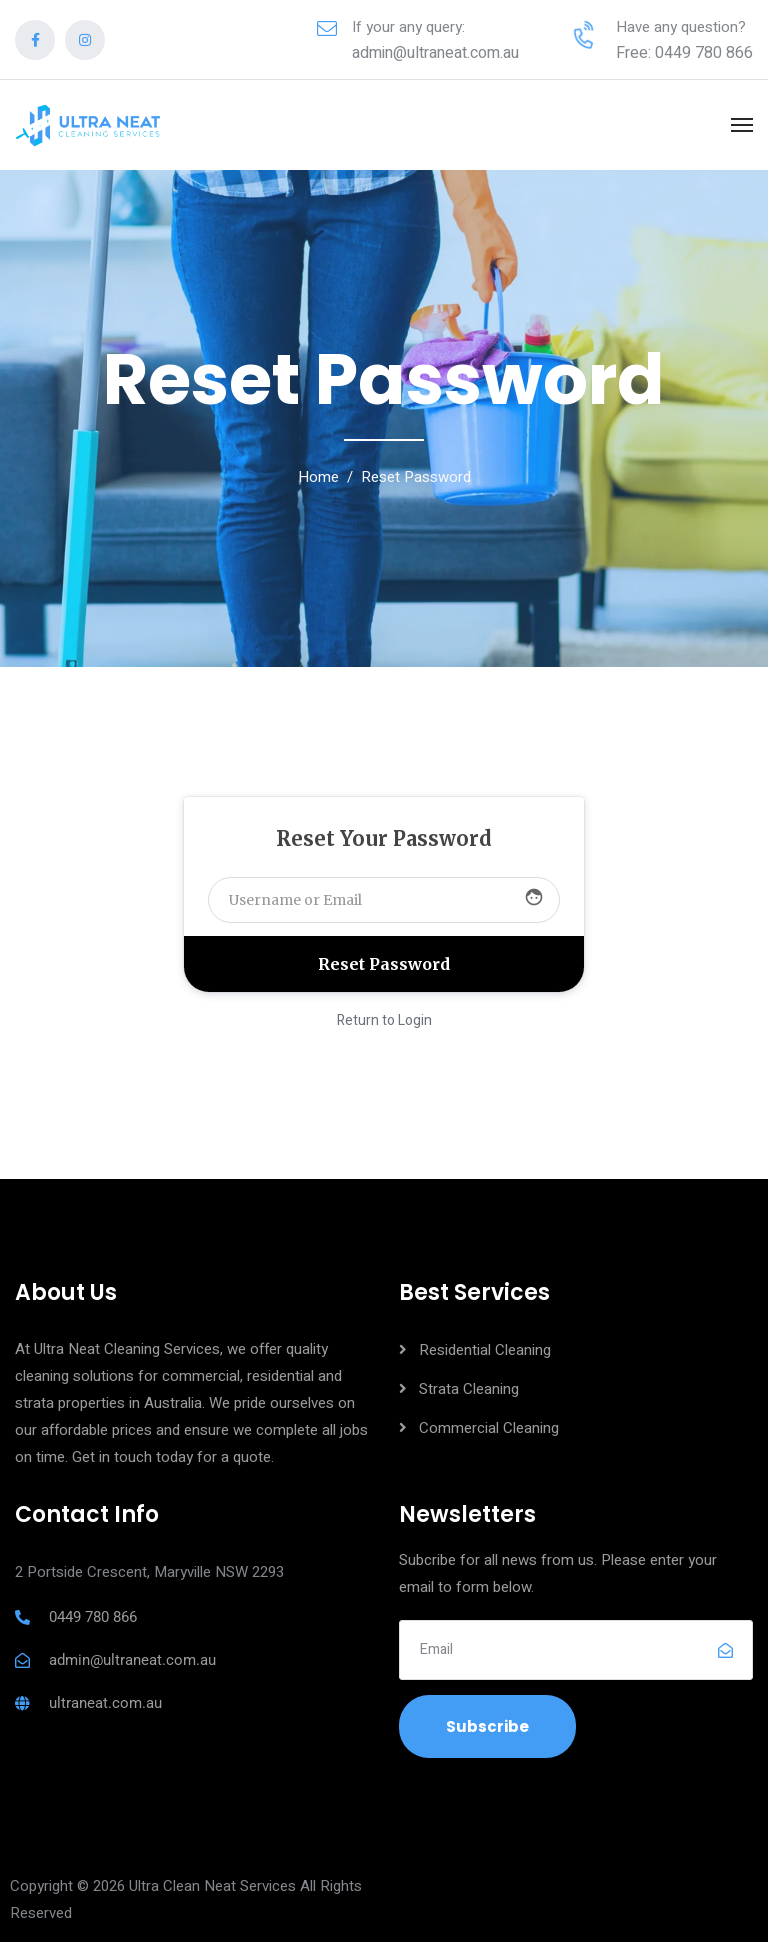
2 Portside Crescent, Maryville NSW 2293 (149, 1572)
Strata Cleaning (469, 1389)
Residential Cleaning (485, 1350)
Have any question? (681, 27)
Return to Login (384, 1020)
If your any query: (408, 27)
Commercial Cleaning (489, 1428)
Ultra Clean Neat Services (212, 1886)
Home (318, 477)
